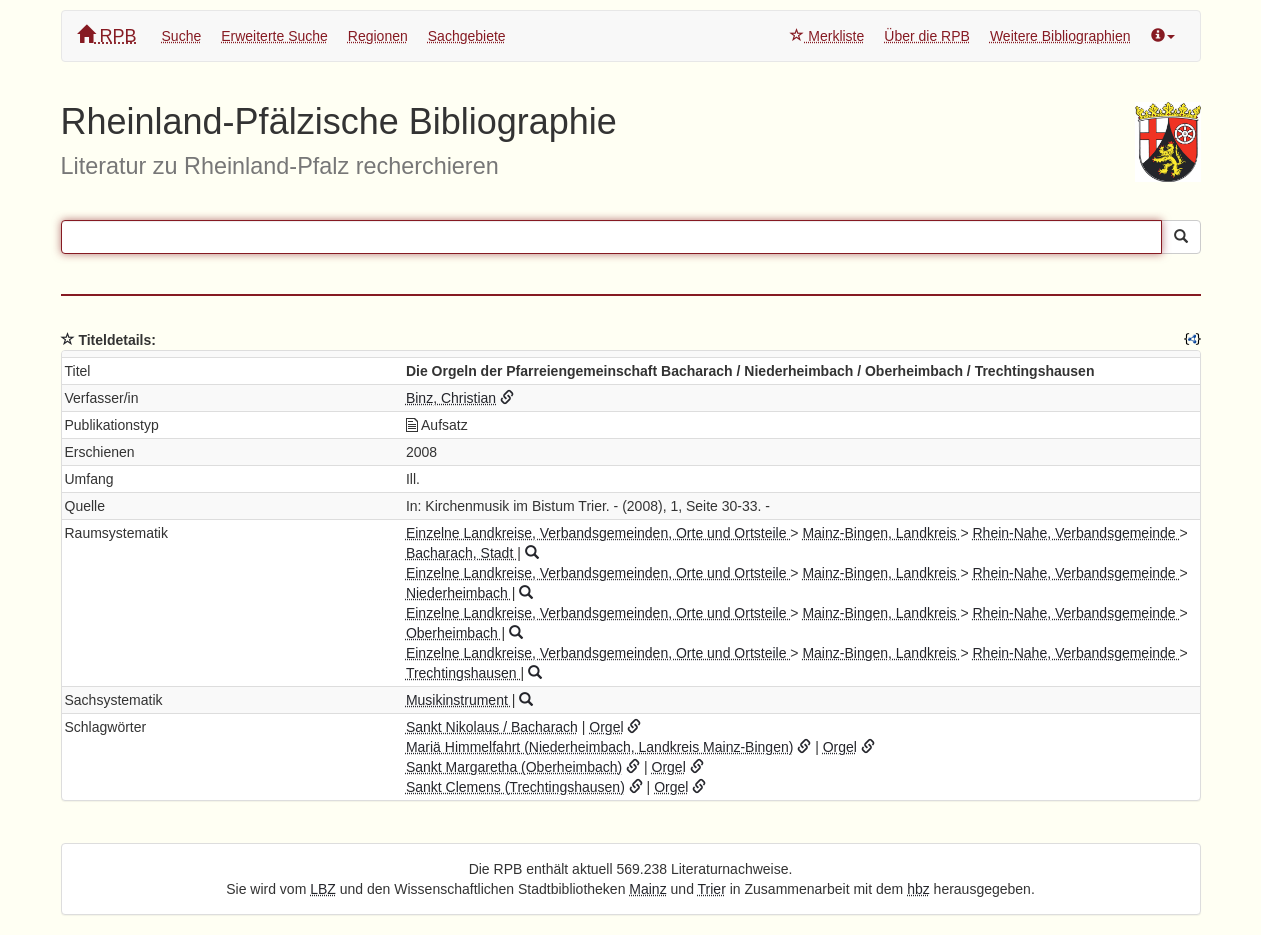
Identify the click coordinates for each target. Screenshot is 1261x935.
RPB (107, 35)
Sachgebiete (467, 36)
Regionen (378, 36)
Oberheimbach (454, 633)
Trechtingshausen (463, 673)
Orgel (606, 727)
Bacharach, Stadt (461, 553)
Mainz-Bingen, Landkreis (881, 533)
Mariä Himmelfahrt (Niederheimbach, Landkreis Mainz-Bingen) (599, 747)
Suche (182, 36)
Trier (712, 889)
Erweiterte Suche (274, 36)
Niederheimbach (459, 593)
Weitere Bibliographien (1060, 36)
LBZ (323, 889)
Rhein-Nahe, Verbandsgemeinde (1075, 533)
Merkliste (827, 36)
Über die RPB (927, 36)
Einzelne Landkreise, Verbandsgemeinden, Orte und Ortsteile (598, 533)
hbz (918, 889)
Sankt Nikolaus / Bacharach (492, 727)
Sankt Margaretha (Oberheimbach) (514, 767)
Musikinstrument (459, 700)
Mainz (647, 889)
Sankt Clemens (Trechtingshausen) (515, 787)
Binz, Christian (451, 398)
